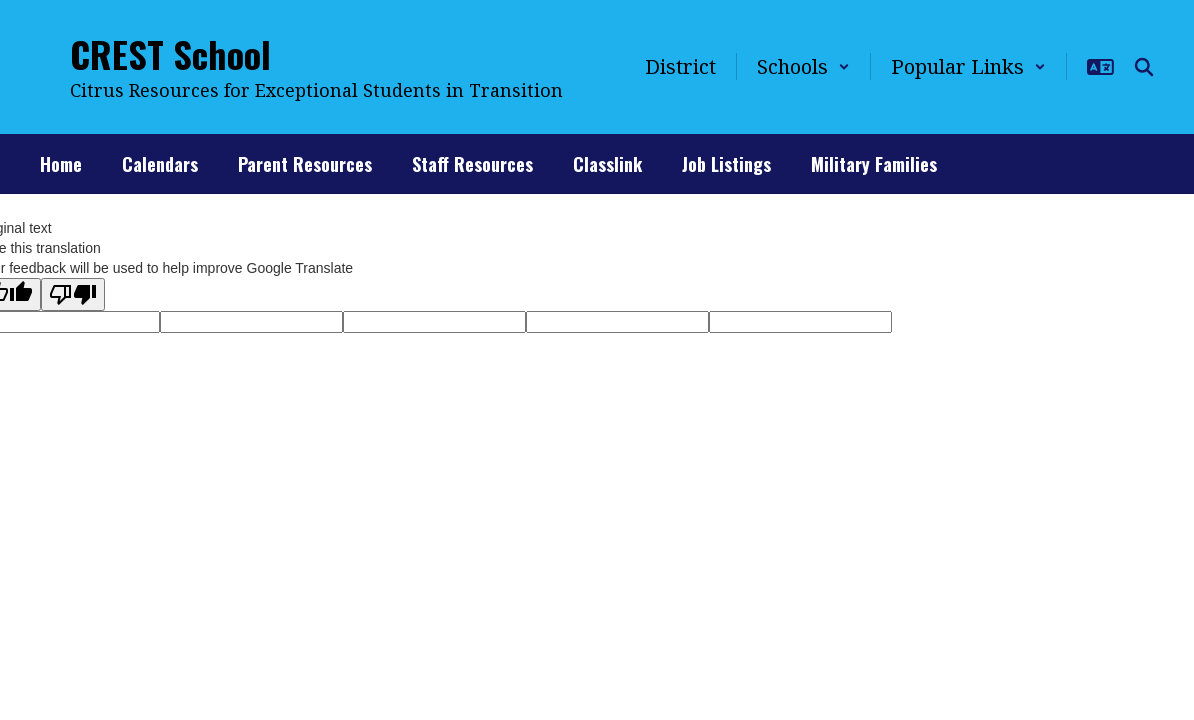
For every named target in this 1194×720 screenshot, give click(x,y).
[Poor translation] (73, 294)
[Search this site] (1144, 67)
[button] (803, 66)
